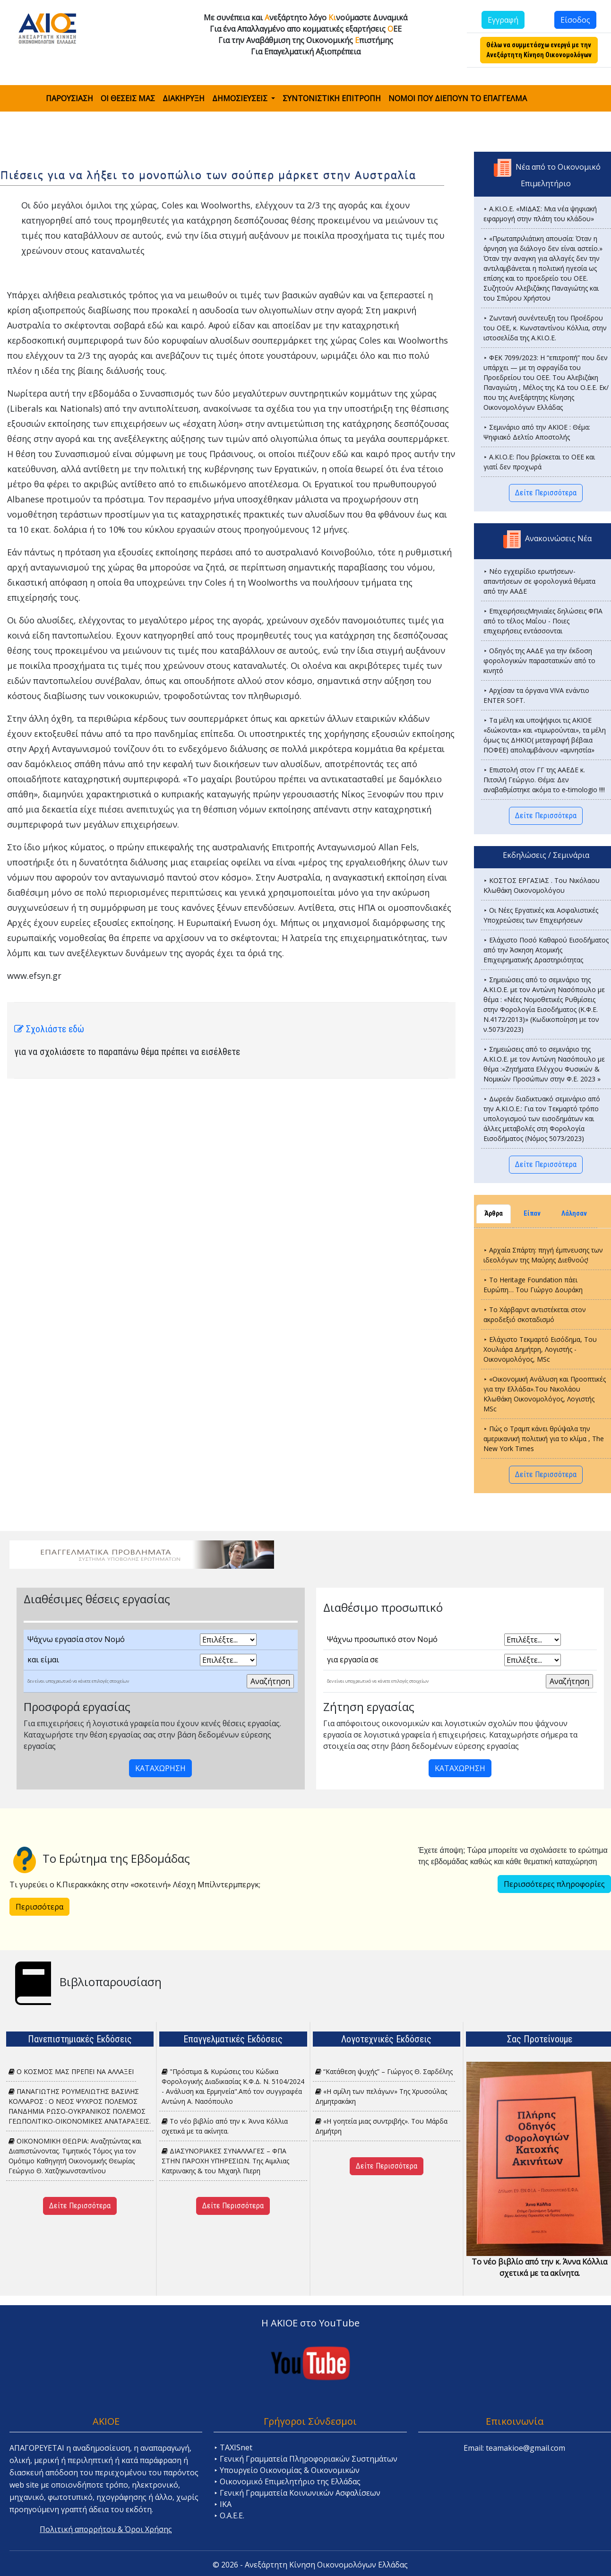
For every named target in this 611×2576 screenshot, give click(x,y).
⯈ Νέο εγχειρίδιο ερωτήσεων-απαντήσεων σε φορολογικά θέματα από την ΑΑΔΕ (539, 581)
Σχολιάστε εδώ (49, 1029)
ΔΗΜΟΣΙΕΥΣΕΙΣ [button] (240, 98)
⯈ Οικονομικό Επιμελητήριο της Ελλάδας (287, 2481)
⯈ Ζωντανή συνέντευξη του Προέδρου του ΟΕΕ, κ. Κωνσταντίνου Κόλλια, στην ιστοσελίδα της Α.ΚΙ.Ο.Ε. (545, 327)
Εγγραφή (503, 20)
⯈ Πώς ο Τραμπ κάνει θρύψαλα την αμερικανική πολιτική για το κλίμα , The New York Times (543, 1438)
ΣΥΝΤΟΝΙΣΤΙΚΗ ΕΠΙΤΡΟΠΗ (332, 98)
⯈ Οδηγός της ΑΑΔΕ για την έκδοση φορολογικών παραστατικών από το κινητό (539, 660)
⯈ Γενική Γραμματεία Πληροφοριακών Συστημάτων (305, 2459)
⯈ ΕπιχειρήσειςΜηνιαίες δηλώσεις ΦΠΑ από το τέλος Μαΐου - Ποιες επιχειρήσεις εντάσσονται (542, 620)
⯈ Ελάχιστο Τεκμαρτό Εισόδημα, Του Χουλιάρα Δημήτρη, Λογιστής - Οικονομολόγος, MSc (540, 1349)
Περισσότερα (39, 1907)
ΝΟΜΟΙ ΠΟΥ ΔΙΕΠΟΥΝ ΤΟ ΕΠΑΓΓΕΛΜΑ (457, 98)
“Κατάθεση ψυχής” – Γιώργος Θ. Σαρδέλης (384, 2071)
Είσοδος (575, 20)
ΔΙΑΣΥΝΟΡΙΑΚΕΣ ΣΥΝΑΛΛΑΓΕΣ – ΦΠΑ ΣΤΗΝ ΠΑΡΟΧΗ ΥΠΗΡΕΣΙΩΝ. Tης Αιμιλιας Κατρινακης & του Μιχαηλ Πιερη (225, 2160)
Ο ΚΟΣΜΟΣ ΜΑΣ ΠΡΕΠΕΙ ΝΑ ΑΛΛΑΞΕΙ (71, 2071)
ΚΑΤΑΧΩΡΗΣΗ (160, 1768)
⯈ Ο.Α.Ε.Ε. (229, 2515)
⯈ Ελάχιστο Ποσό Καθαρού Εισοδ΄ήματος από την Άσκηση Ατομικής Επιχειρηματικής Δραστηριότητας (546, 949)
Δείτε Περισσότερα (546, 492)
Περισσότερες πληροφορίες (554, 1884)
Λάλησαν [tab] (574, 1214)
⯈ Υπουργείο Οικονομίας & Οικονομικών (287, 2470)
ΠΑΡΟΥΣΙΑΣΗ (69, 98)
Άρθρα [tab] (493, 1214)
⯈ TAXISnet (233, 2447)
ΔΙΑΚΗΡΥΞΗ (184, 98)
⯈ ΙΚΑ (223, 2504)
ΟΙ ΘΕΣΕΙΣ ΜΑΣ (128, 98)
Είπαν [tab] (532, 1214)
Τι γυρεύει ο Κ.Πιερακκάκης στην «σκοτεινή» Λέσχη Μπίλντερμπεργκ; (134, 1884)
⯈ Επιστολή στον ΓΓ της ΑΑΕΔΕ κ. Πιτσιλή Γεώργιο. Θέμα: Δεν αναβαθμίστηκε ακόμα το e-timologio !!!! (544, 779)
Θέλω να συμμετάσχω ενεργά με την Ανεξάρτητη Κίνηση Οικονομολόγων (539, 50)
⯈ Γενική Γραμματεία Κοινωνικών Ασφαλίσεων (297, 2493)
